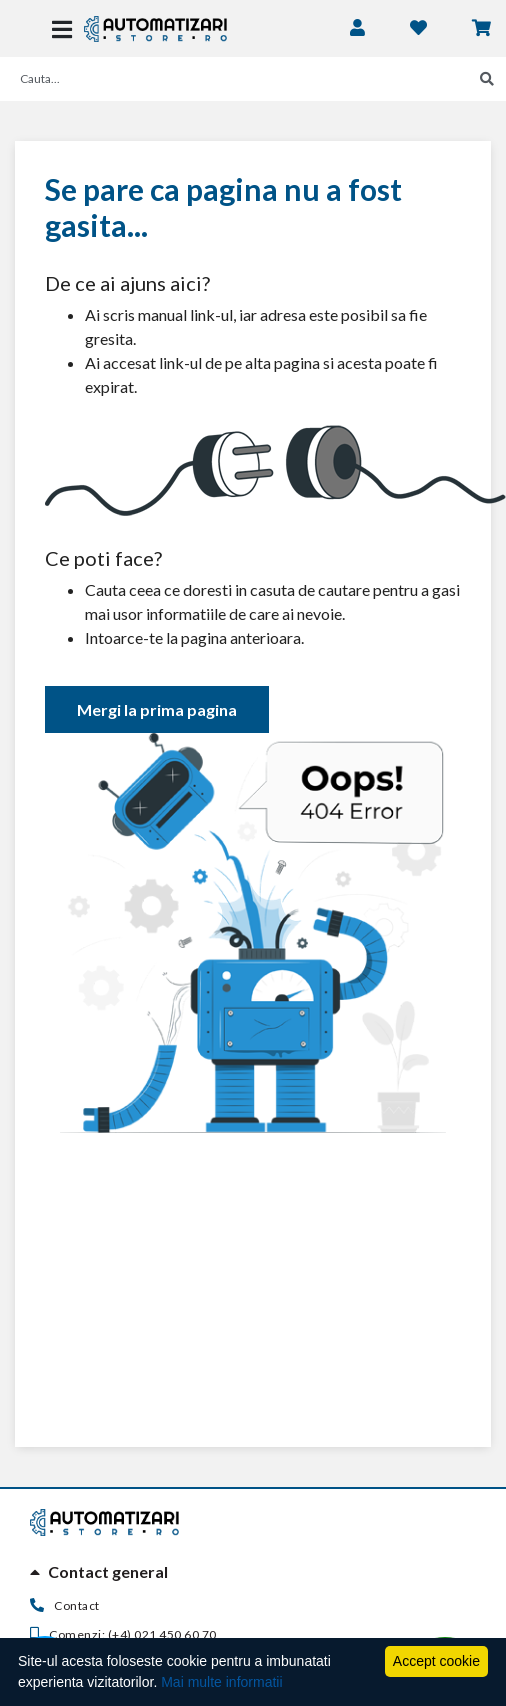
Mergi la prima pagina (157, 709)
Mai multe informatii (221, 1682)
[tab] (253, 1572)
